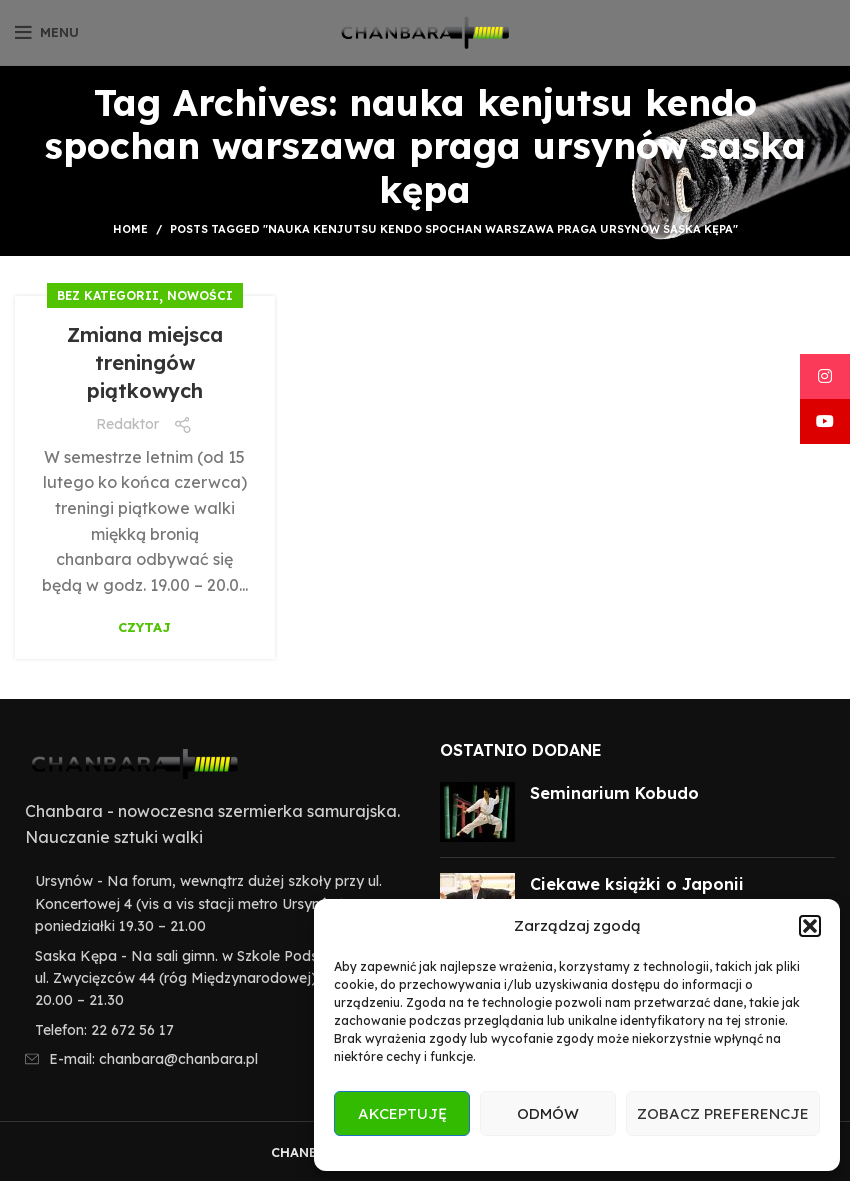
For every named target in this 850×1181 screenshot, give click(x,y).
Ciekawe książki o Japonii (637, 884)
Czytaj (144, 627)
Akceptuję (402, 1113)
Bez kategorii (108, 295)
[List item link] (212, 1030)
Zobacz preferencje (723, 1113)
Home (130, 229)
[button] (810, 926)
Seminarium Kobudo (614, 793)
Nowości (200, 295)
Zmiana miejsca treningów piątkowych (145, 362)
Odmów (548, 1113)
